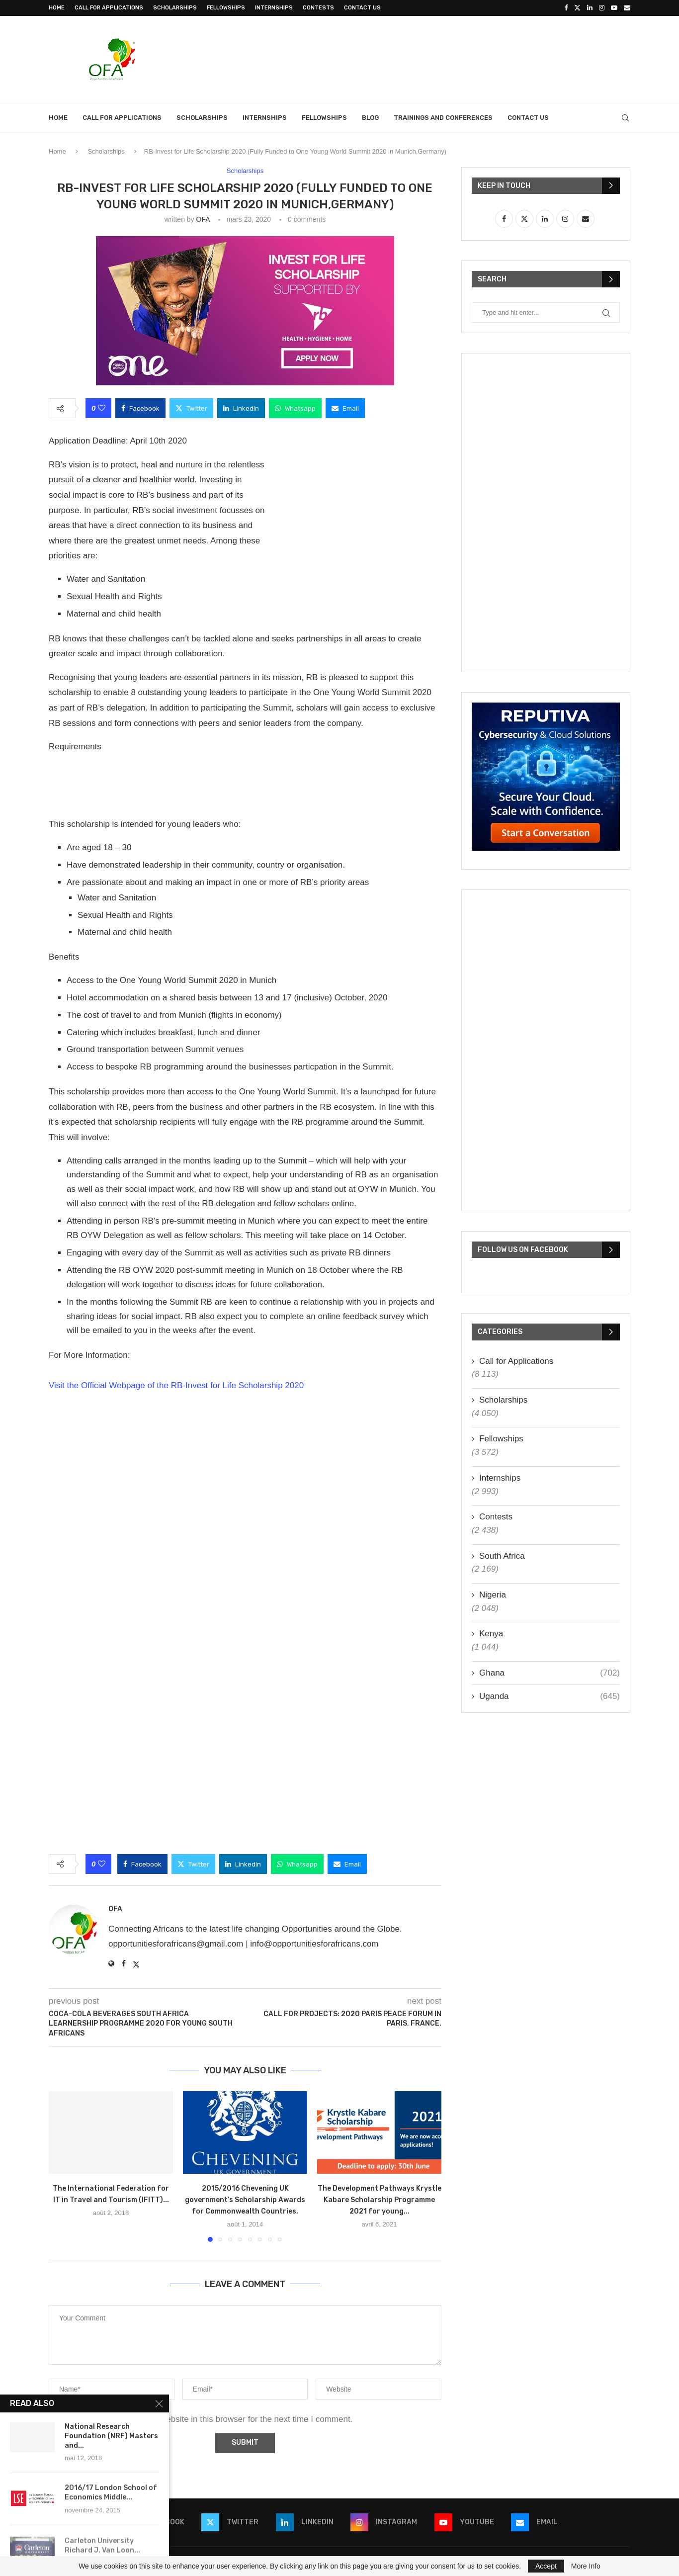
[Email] (627, 8)
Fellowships (226, 7)
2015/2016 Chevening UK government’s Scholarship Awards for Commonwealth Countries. (245, 2200)
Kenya (491, 1633)
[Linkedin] (590, 8)
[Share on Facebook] (140, 408)
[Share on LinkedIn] (241, 408)
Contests (318, 7)
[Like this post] (101, 408)
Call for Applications (109, 7)
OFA (203, 219)
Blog (370, 117)
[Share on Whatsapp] (295, 408)
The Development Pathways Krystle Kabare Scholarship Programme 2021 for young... (379, 2200)
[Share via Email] (345, 408)
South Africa (502, 1556)
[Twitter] (577, 8)
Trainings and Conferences (443, 117)
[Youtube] (614, 8)
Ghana (549, 1673)
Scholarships (175, 7)
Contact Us (362, 7)
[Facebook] (566, 8)
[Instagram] (601, 8)
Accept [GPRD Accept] (546, 2566)
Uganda (549, 1696)
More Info (585, 2566)
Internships (274, 7)
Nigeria (492, 1594)
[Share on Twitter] (191, 408)
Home (57, 7)
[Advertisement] (449, 58)
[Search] (625, 117)
